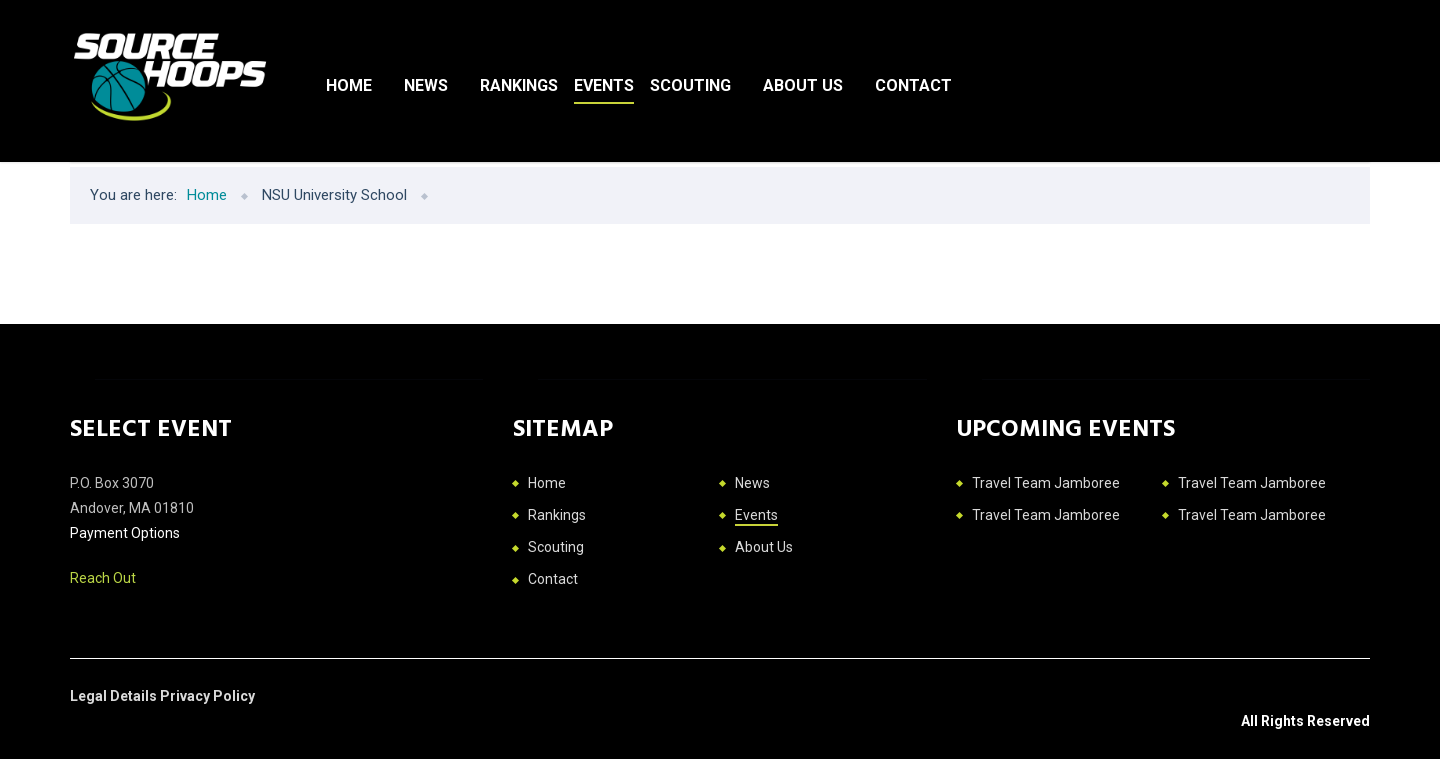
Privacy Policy (207, 696)
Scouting (690, 85)
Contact (913, 85)
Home (349, 85)
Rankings (519, 85)
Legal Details (115, 696)
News (426, 85)
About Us (803, 85)
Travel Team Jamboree (1046, 483)
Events (604, 85)
